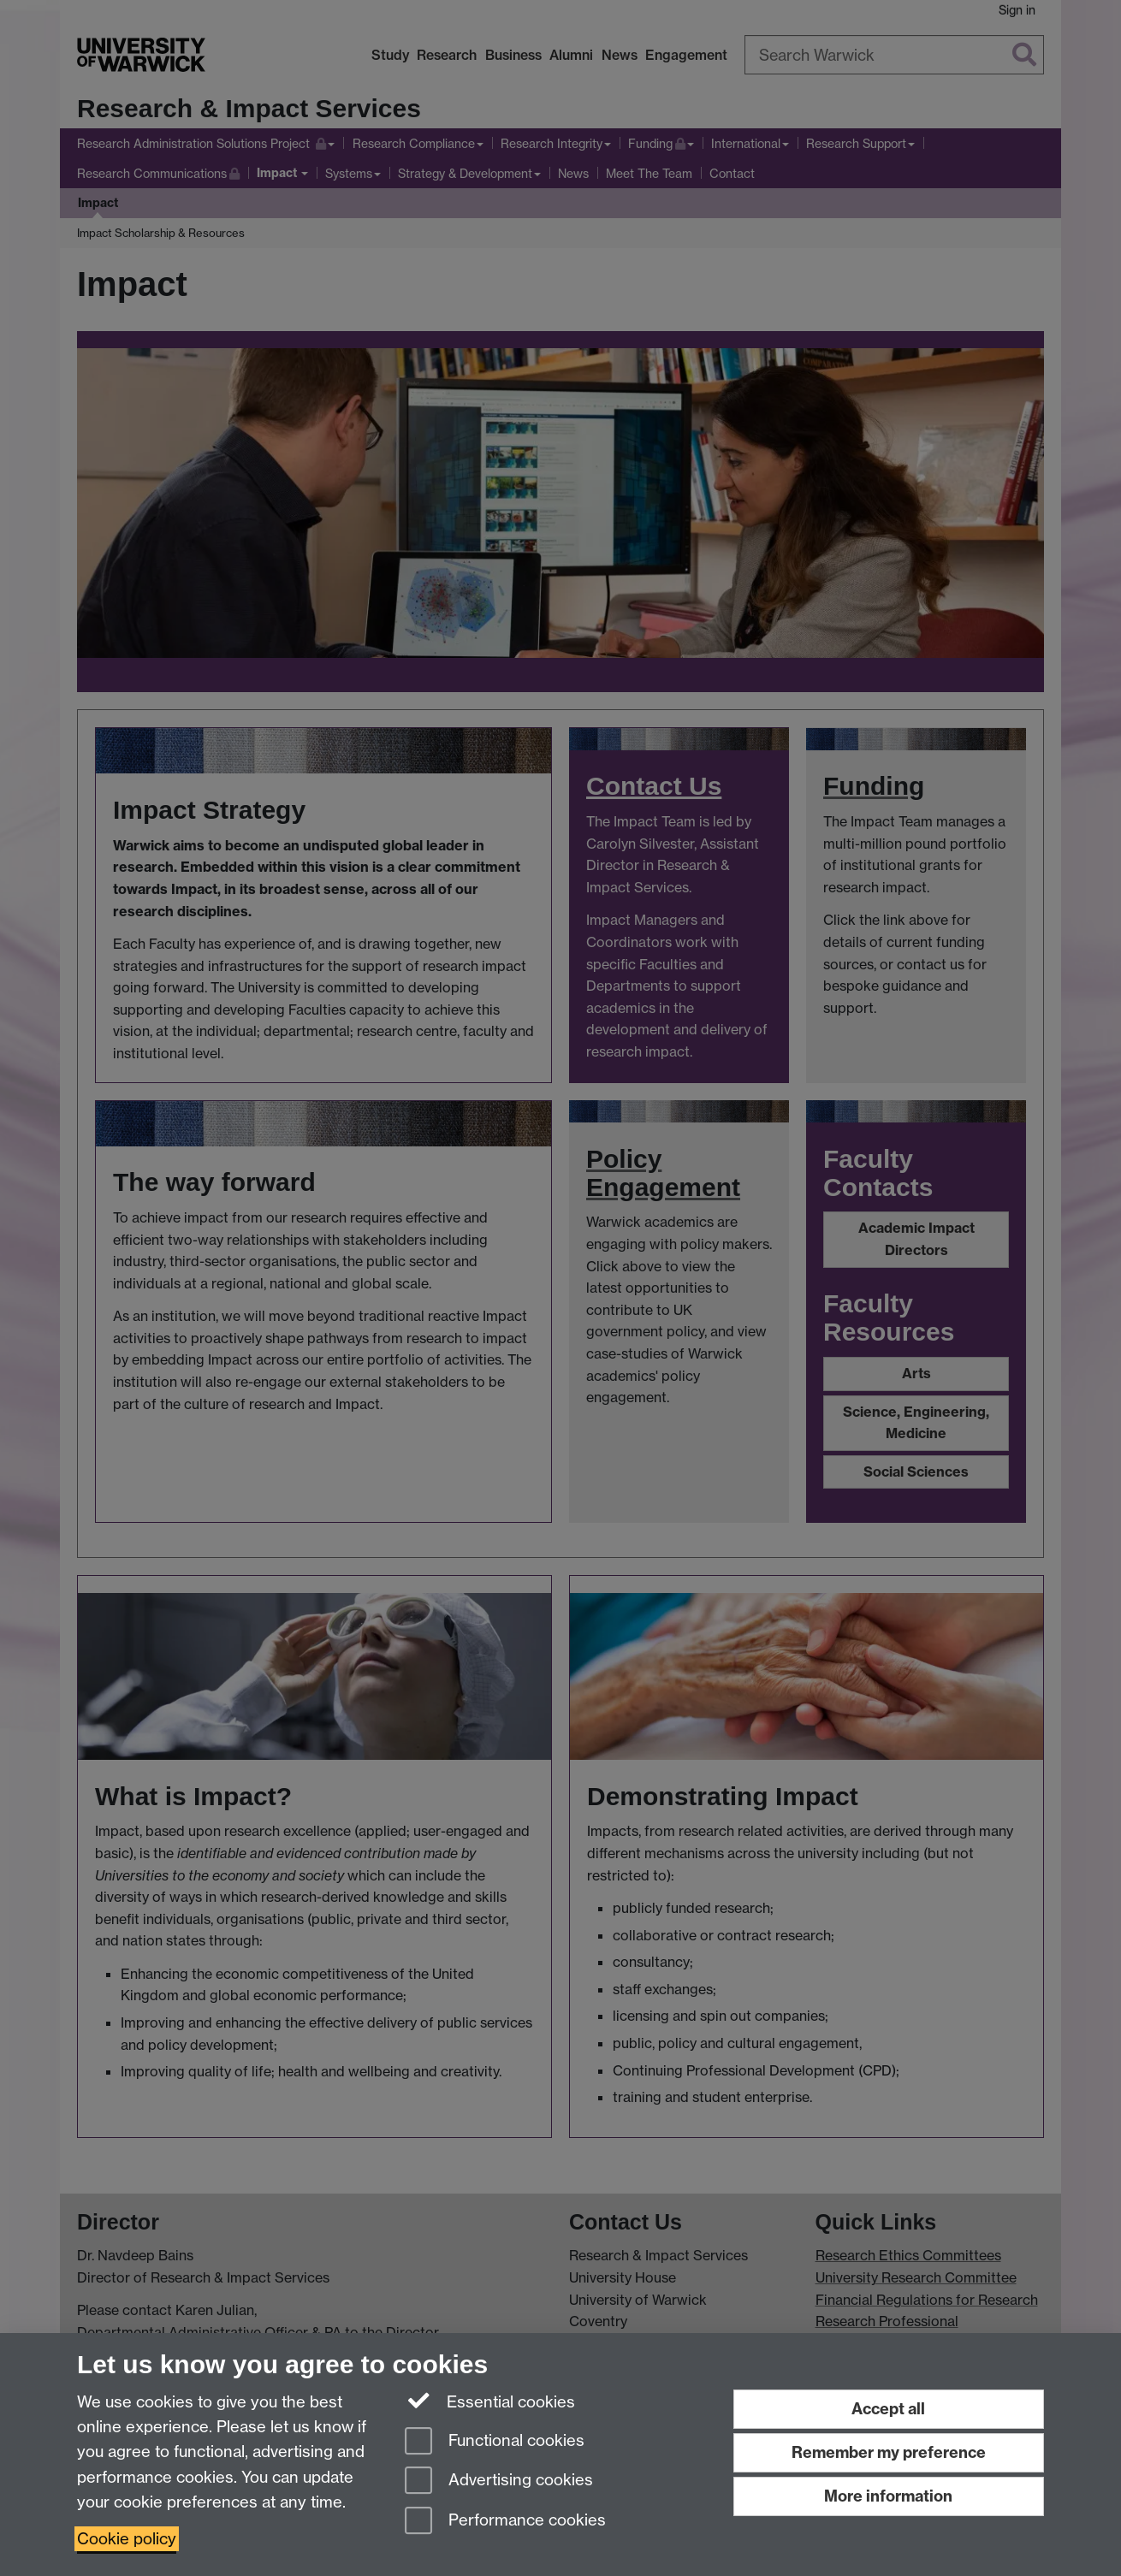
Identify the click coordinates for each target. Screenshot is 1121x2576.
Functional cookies (494, 2442)
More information (888, 2496)
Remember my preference (889, 2452)
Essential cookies (490, 2400)
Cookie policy (126, 2539)
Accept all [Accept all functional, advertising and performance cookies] (888, 2409)
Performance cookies (505, 2522)
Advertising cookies (499, 2481)
